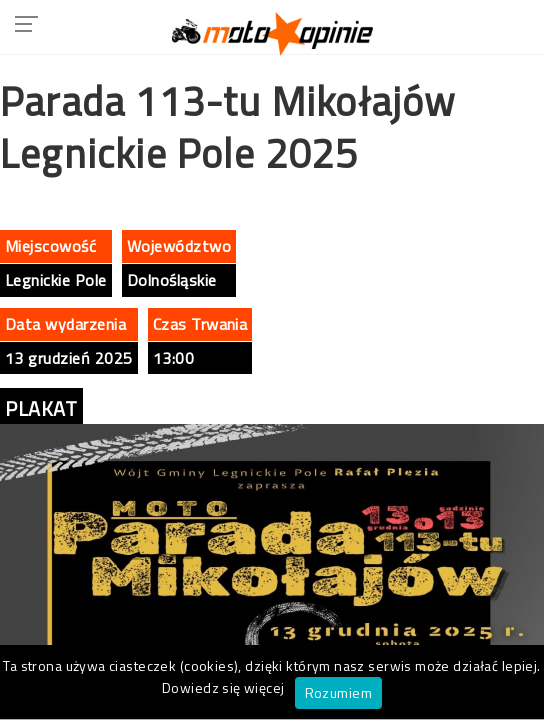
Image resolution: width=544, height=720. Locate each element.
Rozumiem (338, 692)
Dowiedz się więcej (223, 687)
